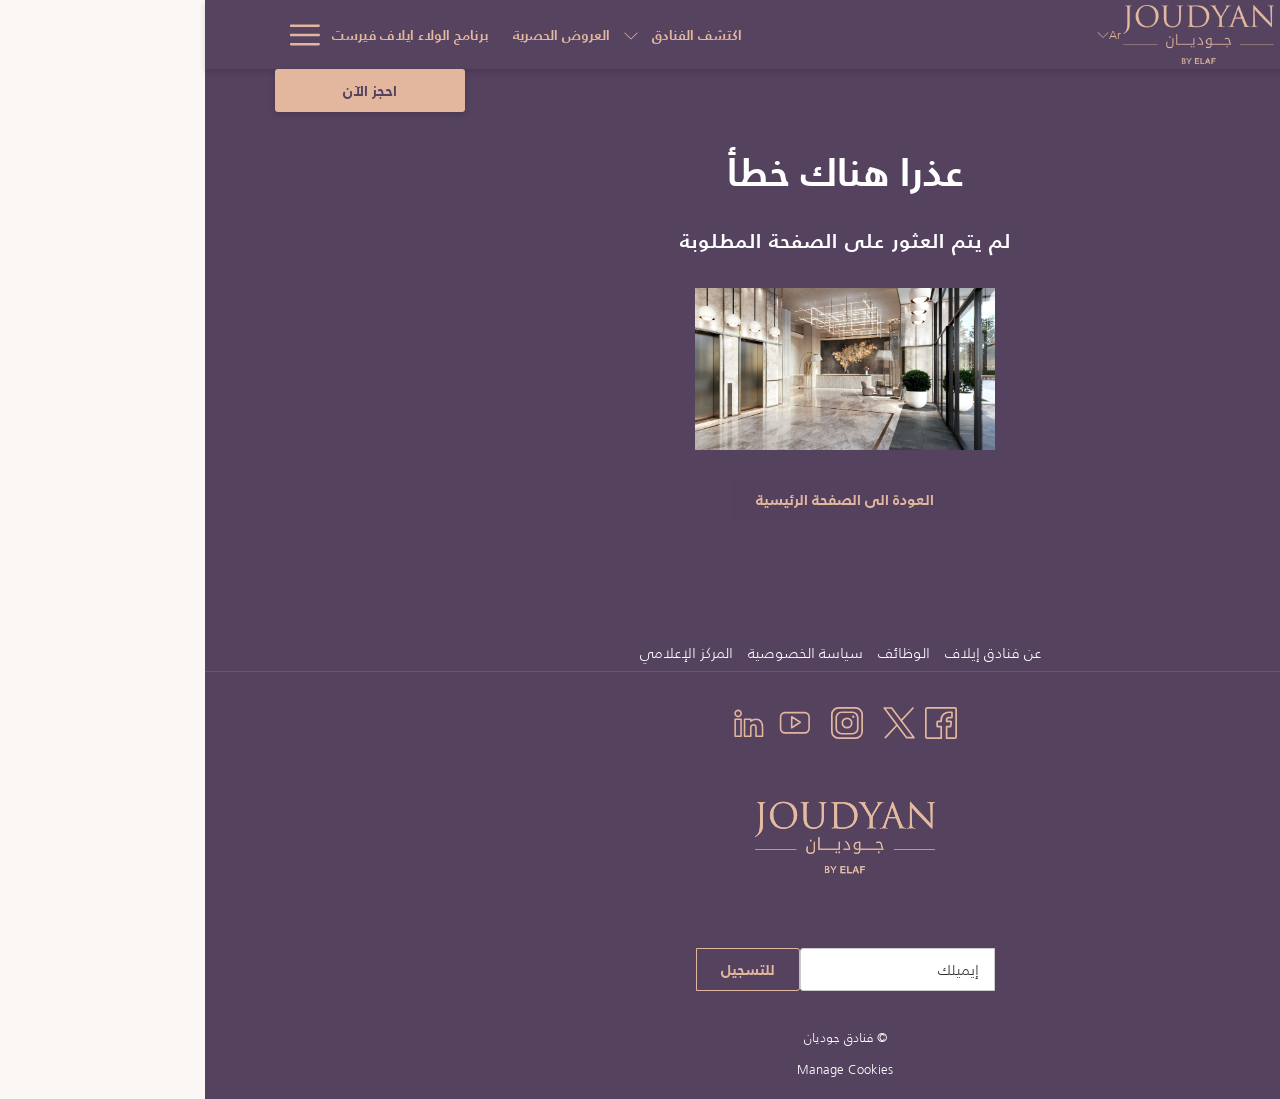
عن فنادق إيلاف (788, 652)
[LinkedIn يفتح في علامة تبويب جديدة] (544, 720)
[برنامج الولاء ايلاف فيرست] (517, 34)
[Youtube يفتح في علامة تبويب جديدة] (590, 720)
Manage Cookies (640, 1069)
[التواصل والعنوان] (364, 34)
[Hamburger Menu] (92, 34)
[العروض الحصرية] (669, 34)
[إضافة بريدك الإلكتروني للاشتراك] (692, 969)
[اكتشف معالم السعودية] (216, 34)
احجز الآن (165, 90)
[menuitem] (790, 653)
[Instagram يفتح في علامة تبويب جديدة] (642, 720)
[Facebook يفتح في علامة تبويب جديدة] (736, 720)
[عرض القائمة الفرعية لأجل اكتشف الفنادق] (738, 34)
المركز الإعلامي (481, 652)
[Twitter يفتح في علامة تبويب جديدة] (694, 720)
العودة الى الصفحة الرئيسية (640, 499)
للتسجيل (543, 969)
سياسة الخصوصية (600, 652)
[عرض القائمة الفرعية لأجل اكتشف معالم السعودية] (124, 34)
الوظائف (699, 652)
